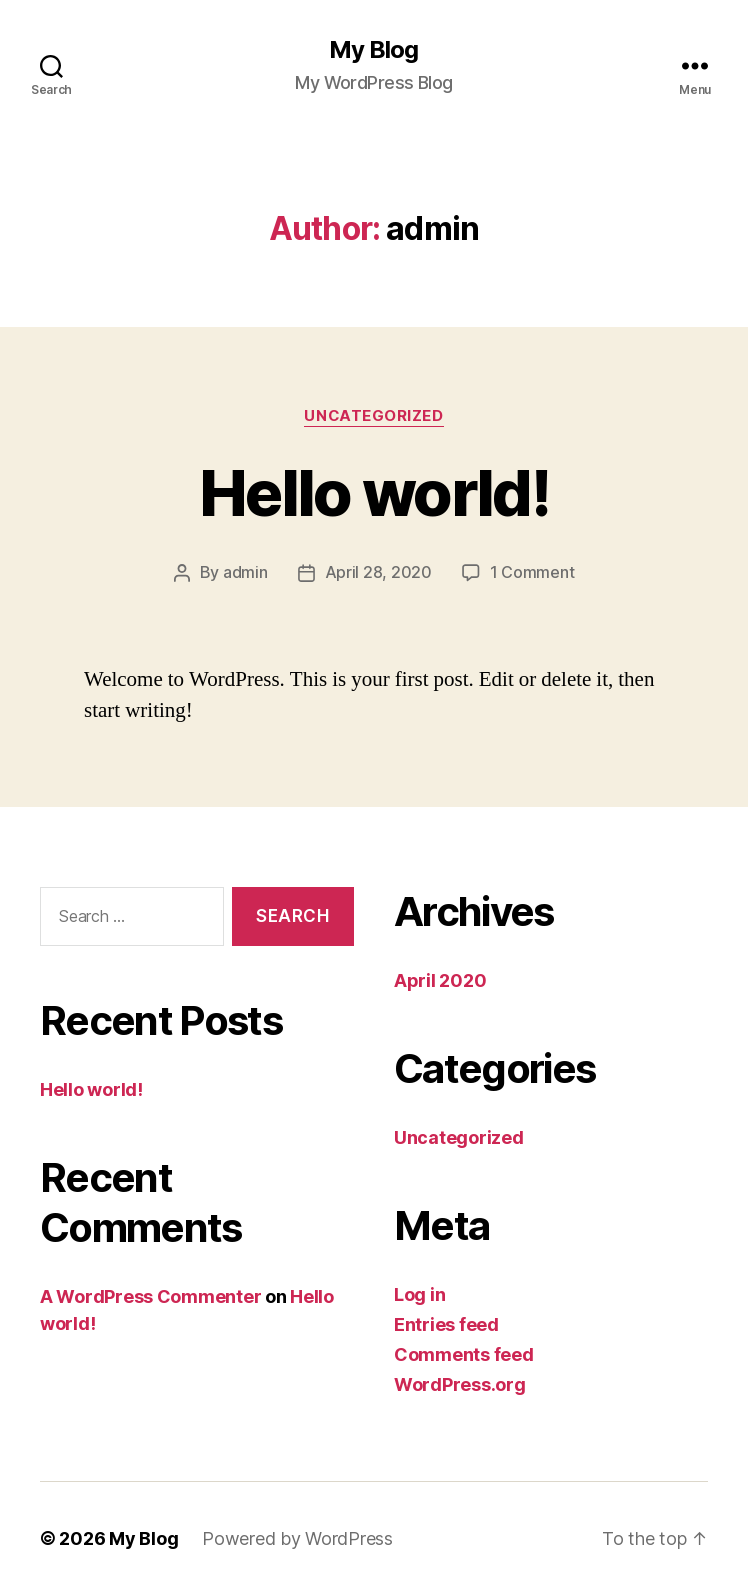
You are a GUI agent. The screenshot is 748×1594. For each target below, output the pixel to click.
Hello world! (374, 492)
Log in (419, 1293)
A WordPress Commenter (150, 1295)
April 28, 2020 (378, 572)
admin (245, 572)
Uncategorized (374, 416)
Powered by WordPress (297, 1537)
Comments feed (464, 1353)
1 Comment (532, 572)
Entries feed (446, 1323)
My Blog (373, 50)
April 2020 (440, 979)
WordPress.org (460, 1383)
